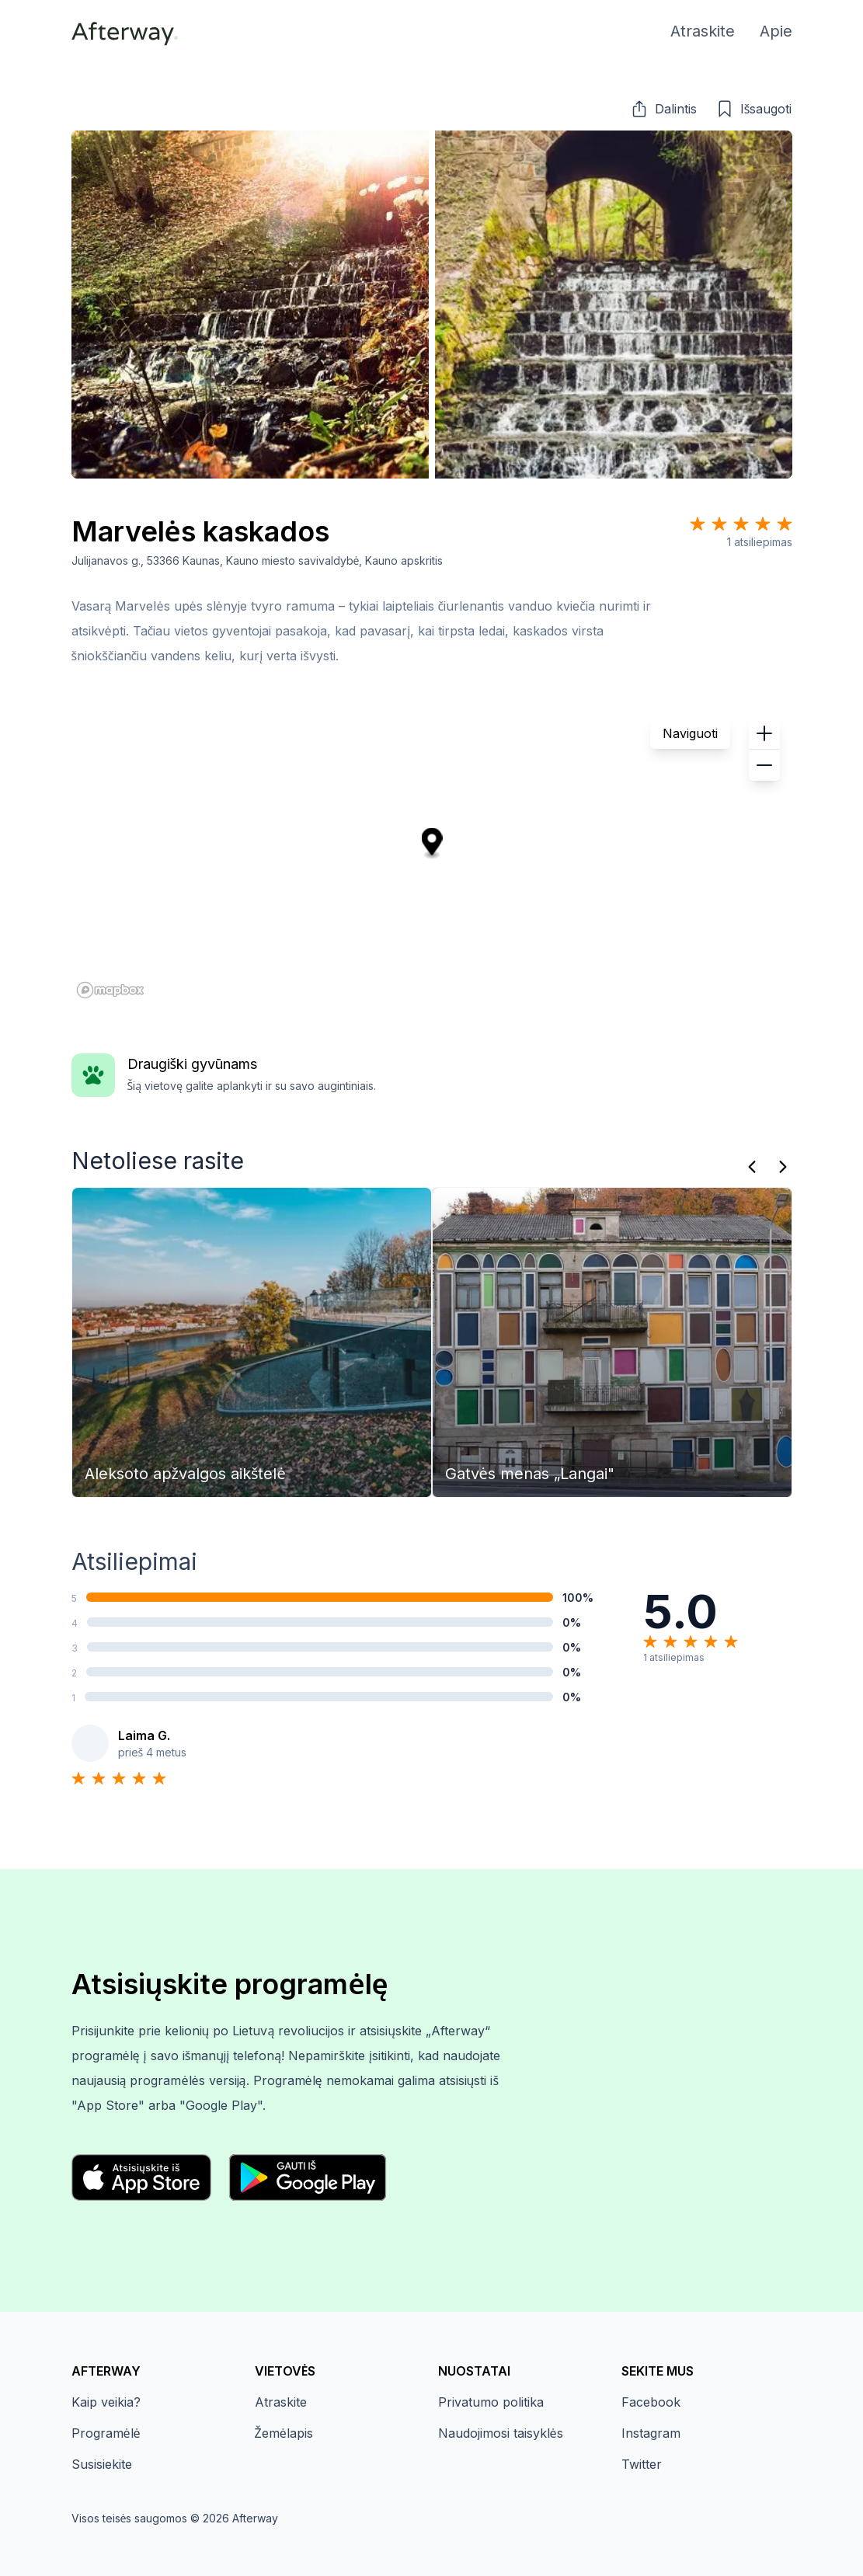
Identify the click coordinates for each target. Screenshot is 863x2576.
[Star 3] (741, 523)
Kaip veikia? (106, 2402)
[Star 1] (697, 523)
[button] (663, 108)
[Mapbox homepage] (110, 990)
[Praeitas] (752, 1166)
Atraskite (281, 2402)
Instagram (650, 2433)
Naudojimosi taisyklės (500, 2433)
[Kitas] (783, 1166)
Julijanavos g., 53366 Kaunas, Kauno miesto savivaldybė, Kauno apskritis (257, 560)
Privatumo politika (491, 2402)
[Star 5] (784, 523)
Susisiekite (101, 2464)
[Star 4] (763, 523)
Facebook (650, 2402)
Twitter (641, 2464)
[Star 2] (719, 523)
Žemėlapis (284, 2433)
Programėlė (106, 2433)
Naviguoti (690, 733)
